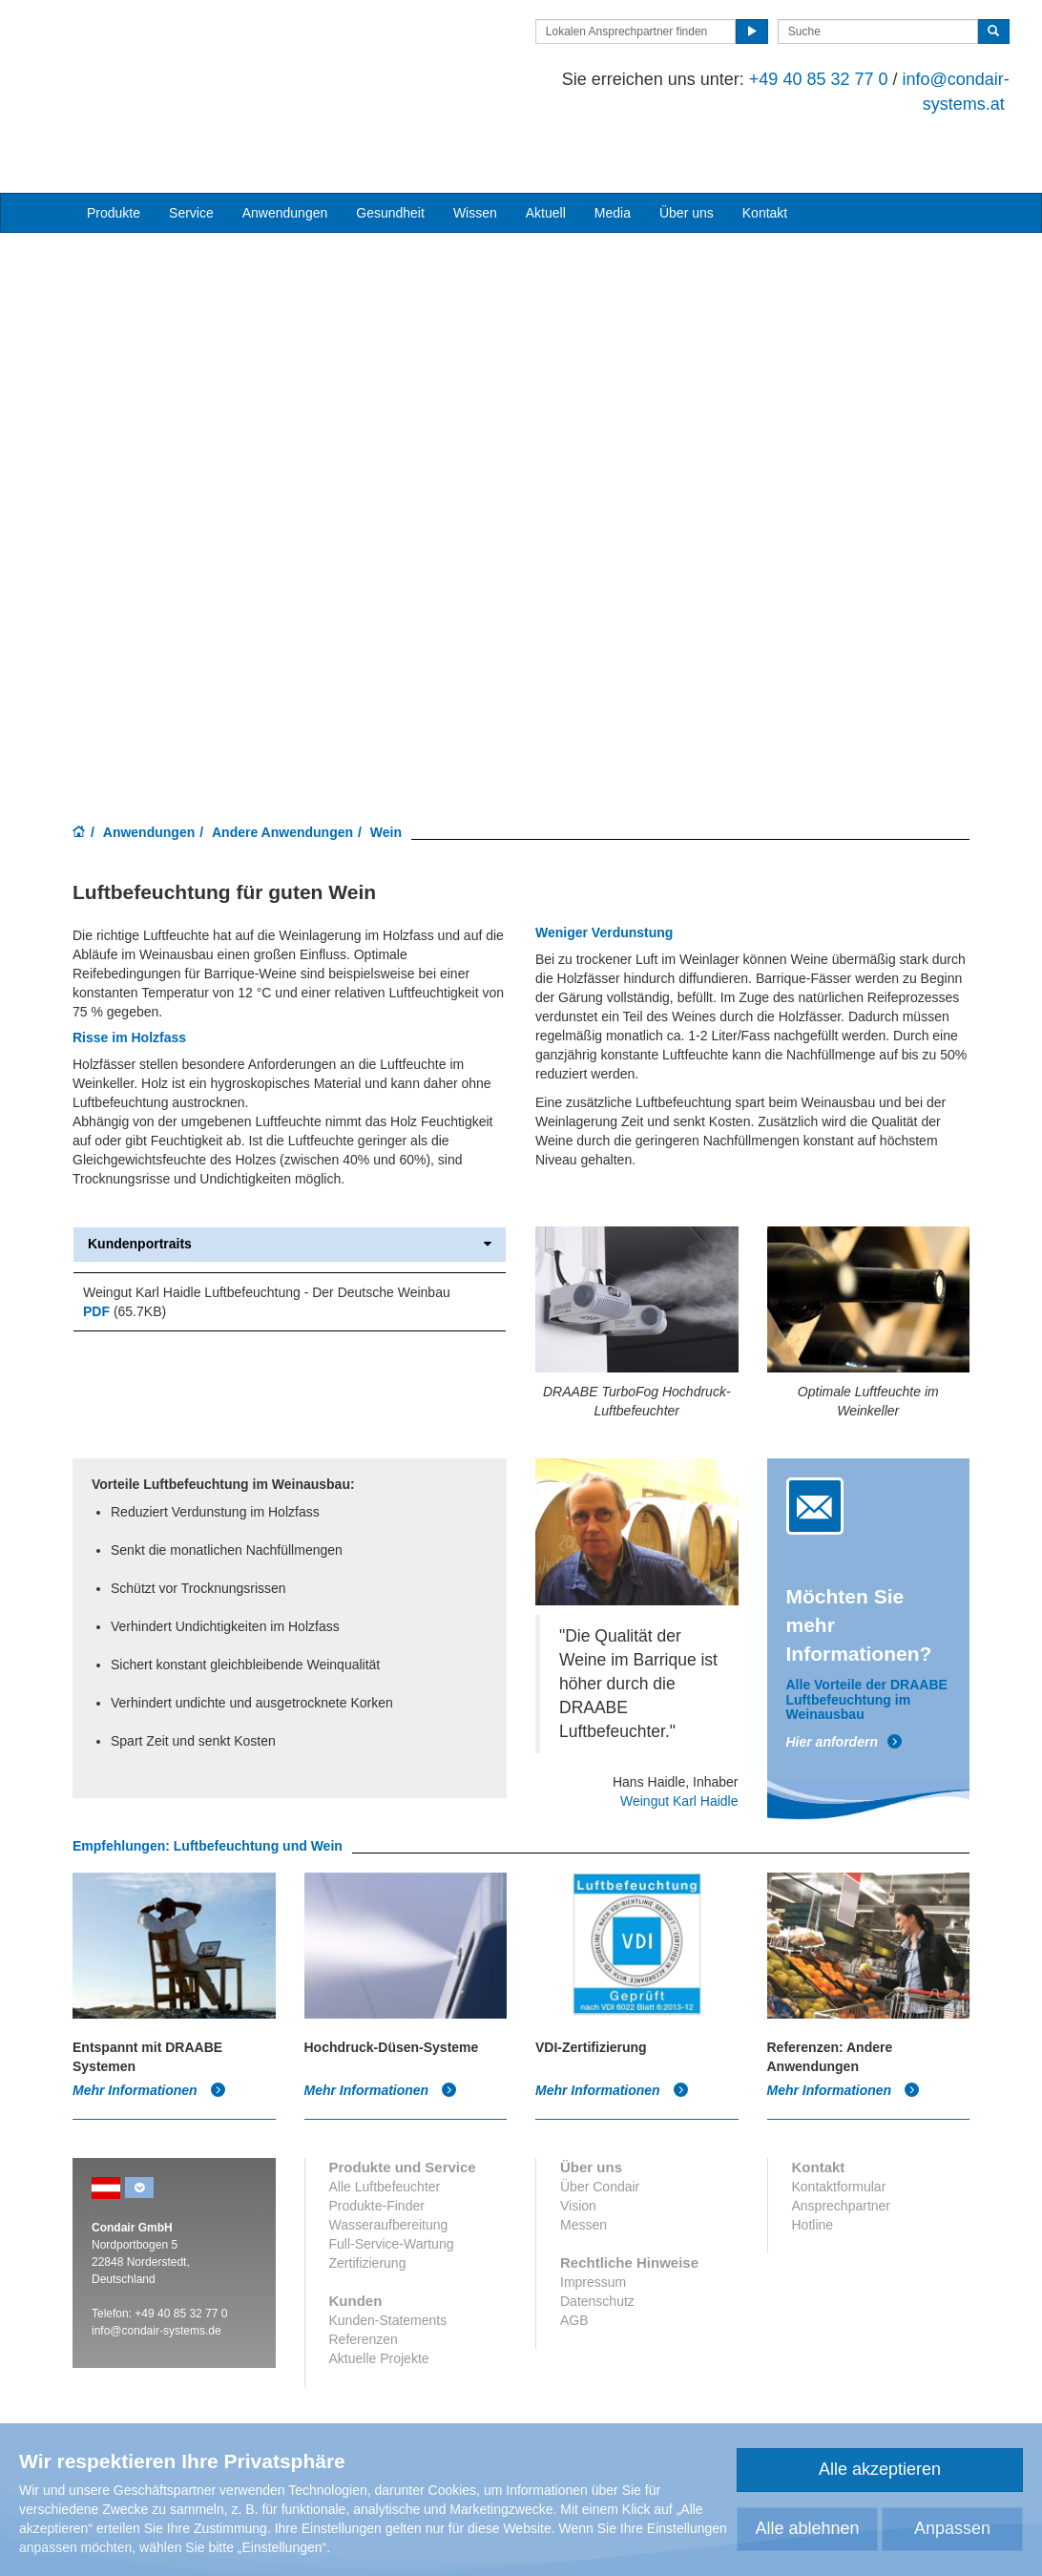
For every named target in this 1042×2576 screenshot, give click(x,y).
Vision (578, 2139)
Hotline (813, 2158)
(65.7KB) (124, 1244)
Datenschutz (597, 2234)
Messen (583, 2158)
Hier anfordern (844, 1675)
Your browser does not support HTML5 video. (521, 426)
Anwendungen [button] (285, 146)
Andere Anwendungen (282, 765)
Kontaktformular (839, 2119)
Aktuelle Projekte (379, 2291)
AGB (574, 2253)
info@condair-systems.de (156, 2264)
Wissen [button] (475, 146)
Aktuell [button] (546, 146)
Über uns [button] (686, 146)
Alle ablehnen (807, 2528)
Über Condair (599, 2119)
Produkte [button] (113, 146)
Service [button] (191, 146)
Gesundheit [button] (390, 146)
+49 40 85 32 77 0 (778, 79)
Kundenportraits (289, 1177)
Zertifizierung (367, 2196)
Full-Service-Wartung (391, 2177)
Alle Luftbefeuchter (385, 2119)
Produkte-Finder (377, 2139)
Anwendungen (149, 765)
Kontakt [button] (764, 146)
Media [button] (612, 146)
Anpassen (952, 2528)
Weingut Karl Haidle (679, 1734)
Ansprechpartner (841, 2139)
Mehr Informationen (149, 2023)
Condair (182, 54)
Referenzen (363, 2272)
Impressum (593, 2215)
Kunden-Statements (388, 2253)
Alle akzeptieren (880, 2469)
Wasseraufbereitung (388, 2158)
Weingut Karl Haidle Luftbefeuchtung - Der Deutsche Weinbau (266, 1225)
